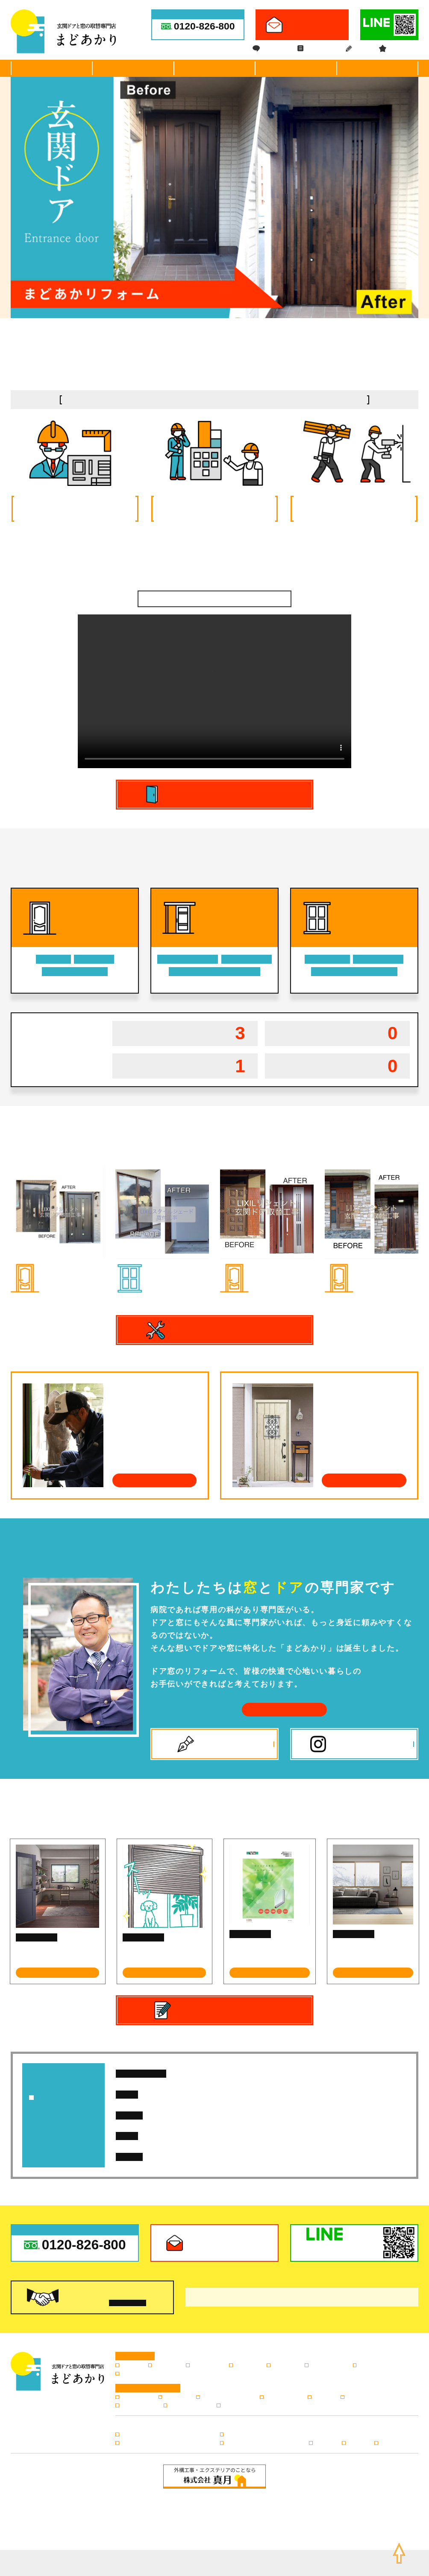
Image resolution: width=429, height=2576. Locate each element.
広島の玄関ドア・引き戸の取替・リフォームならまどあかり (222, 2559)
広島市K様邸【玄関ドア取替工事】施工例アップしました (269, 2094)
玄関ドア (55, 1267)
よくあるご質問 (283, 2397)
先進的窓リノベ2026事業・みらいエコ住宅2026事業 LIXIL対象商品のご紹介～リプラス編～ (299, 2136)
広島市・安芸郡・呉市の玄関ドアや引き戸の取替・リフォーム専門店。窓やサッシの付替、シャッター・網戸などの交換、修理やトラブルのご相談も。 (156, 3)
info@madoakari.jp (263, 2521)
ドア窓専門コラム (37, 1937)
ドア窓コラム (317, 49)
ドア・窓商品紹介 (133, 67)
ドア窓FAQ (270, 49)
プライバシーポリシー (195, 2534)
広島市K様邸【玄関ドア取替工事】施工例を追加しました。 (296, 2073)
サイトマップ (244, 2534)
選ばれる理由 (51, 67)
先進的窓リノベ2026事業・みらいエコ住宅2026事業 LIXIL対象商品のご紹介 (301, 2156)
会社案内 (377, 67)
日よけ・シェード (171, 1267)
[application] (214, 691)
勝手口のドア (206, 2365)
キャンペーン (398, 49)
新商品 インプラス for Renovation (362, 1949)
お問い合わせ (237, 2405)
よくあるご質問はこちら (364, 1479)
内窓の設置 (285, 2365)
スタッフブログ (139, 2405)
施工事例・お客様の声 (214, 67)
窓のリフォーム (328, 2365)
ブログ (357, 49)
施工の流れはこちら (154, 1479)
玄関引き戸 (166, 2365)
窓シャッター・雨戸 (381, 2365)
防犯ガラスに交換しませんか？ (265, 1949)
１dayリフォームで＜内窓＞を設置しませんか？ (57, 1953)
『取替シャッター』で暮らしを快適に (162, 1953)
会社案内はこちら (284, 1709)
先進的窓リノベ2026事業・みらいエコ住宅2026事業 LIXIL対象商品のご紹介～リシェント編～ (302, 2115)
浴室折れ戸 (247, 2365)
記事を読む (58, 1972)
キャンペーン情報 (189, 2405)
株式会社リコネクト (243, 2567)
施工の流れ (296, 67)
